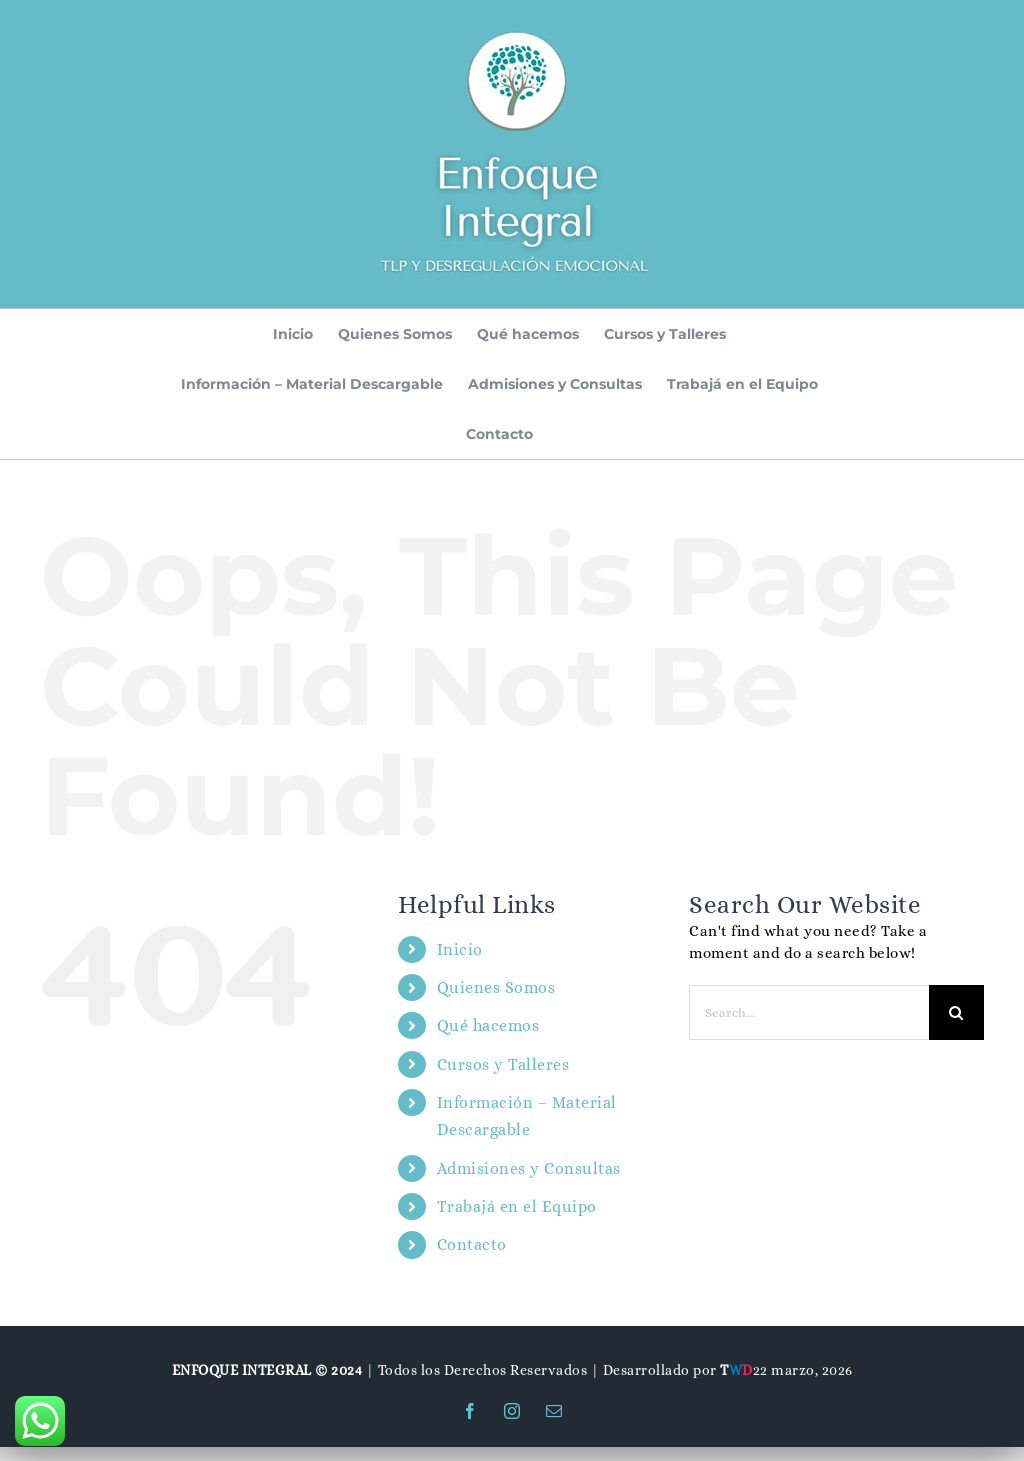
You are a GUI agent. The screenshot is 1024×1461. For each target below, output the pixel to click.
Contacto (472, 1244)
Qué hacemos (488, 1025)
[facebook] (470, 1411)
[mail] (554, 1411)
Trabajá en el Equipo (517, 1206)
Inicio (460, 949)
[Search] (956, 1012)
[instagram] (512, 1411)
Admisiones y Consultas (529, 1168)
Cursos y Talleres (503, 1064)
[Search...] (809, 1012)
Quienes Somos (496, 987)
